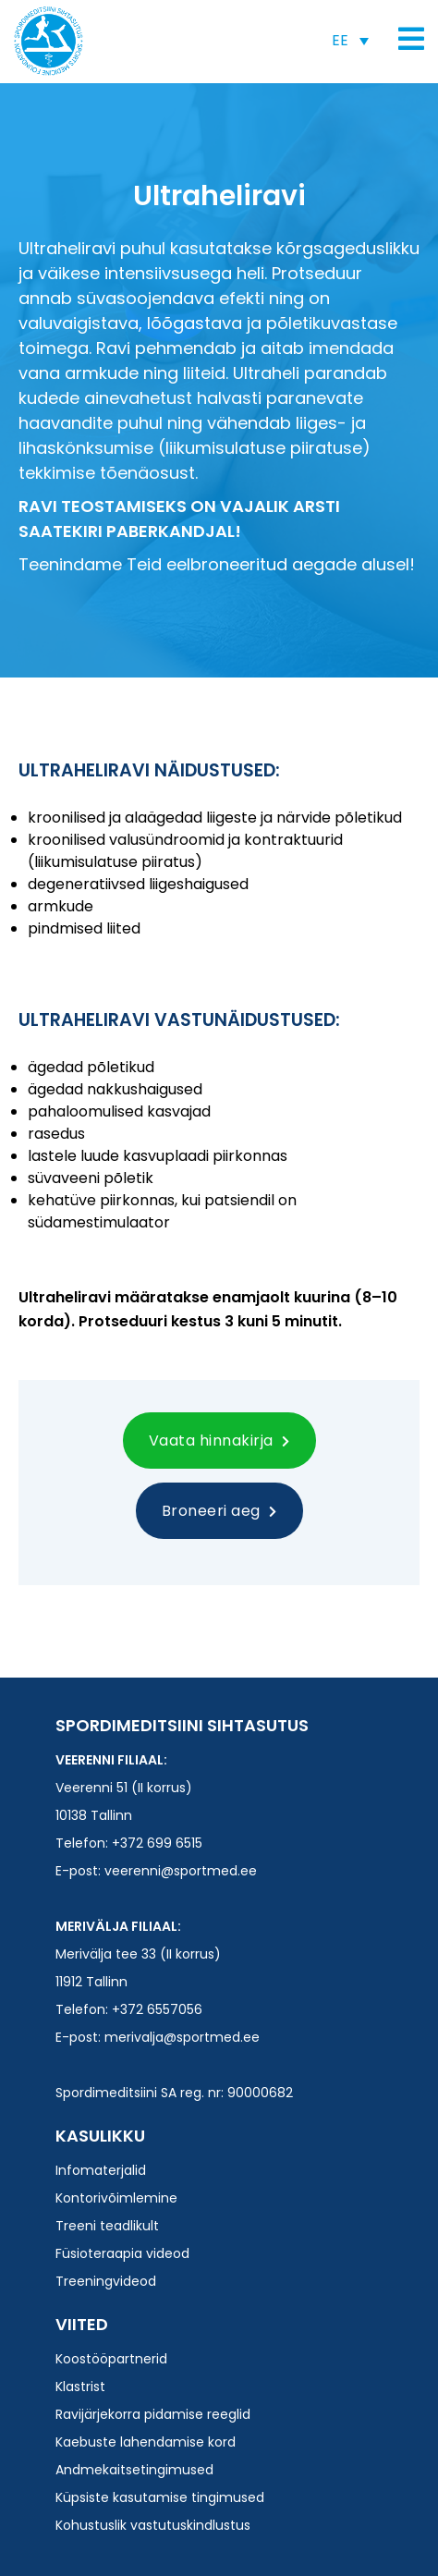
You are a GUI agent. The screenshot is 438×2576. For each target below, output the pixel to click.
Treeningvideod (105, 2281)
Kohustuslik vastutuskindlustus (152, 2525)
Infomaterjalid (100, 2170)
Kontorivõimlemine (116, 2198)
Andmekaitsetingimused (134, 2469)
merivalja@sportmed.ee (182, 2037)
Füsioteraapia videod (122, 2253)
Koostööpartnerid (111, 2359)
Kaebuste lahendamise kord (145, 2442)
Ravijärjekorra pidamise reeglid (152, 2414)
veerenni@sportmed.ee (180, 1871)
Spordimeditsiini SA (48, 41)
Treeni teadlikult (107, 2225)
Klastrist (80, 2386)
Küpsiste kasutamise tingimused (159, 2497)
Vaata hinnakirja (219, 1440)
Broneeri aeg (219, 1510)
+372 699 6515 (157, 1843)
